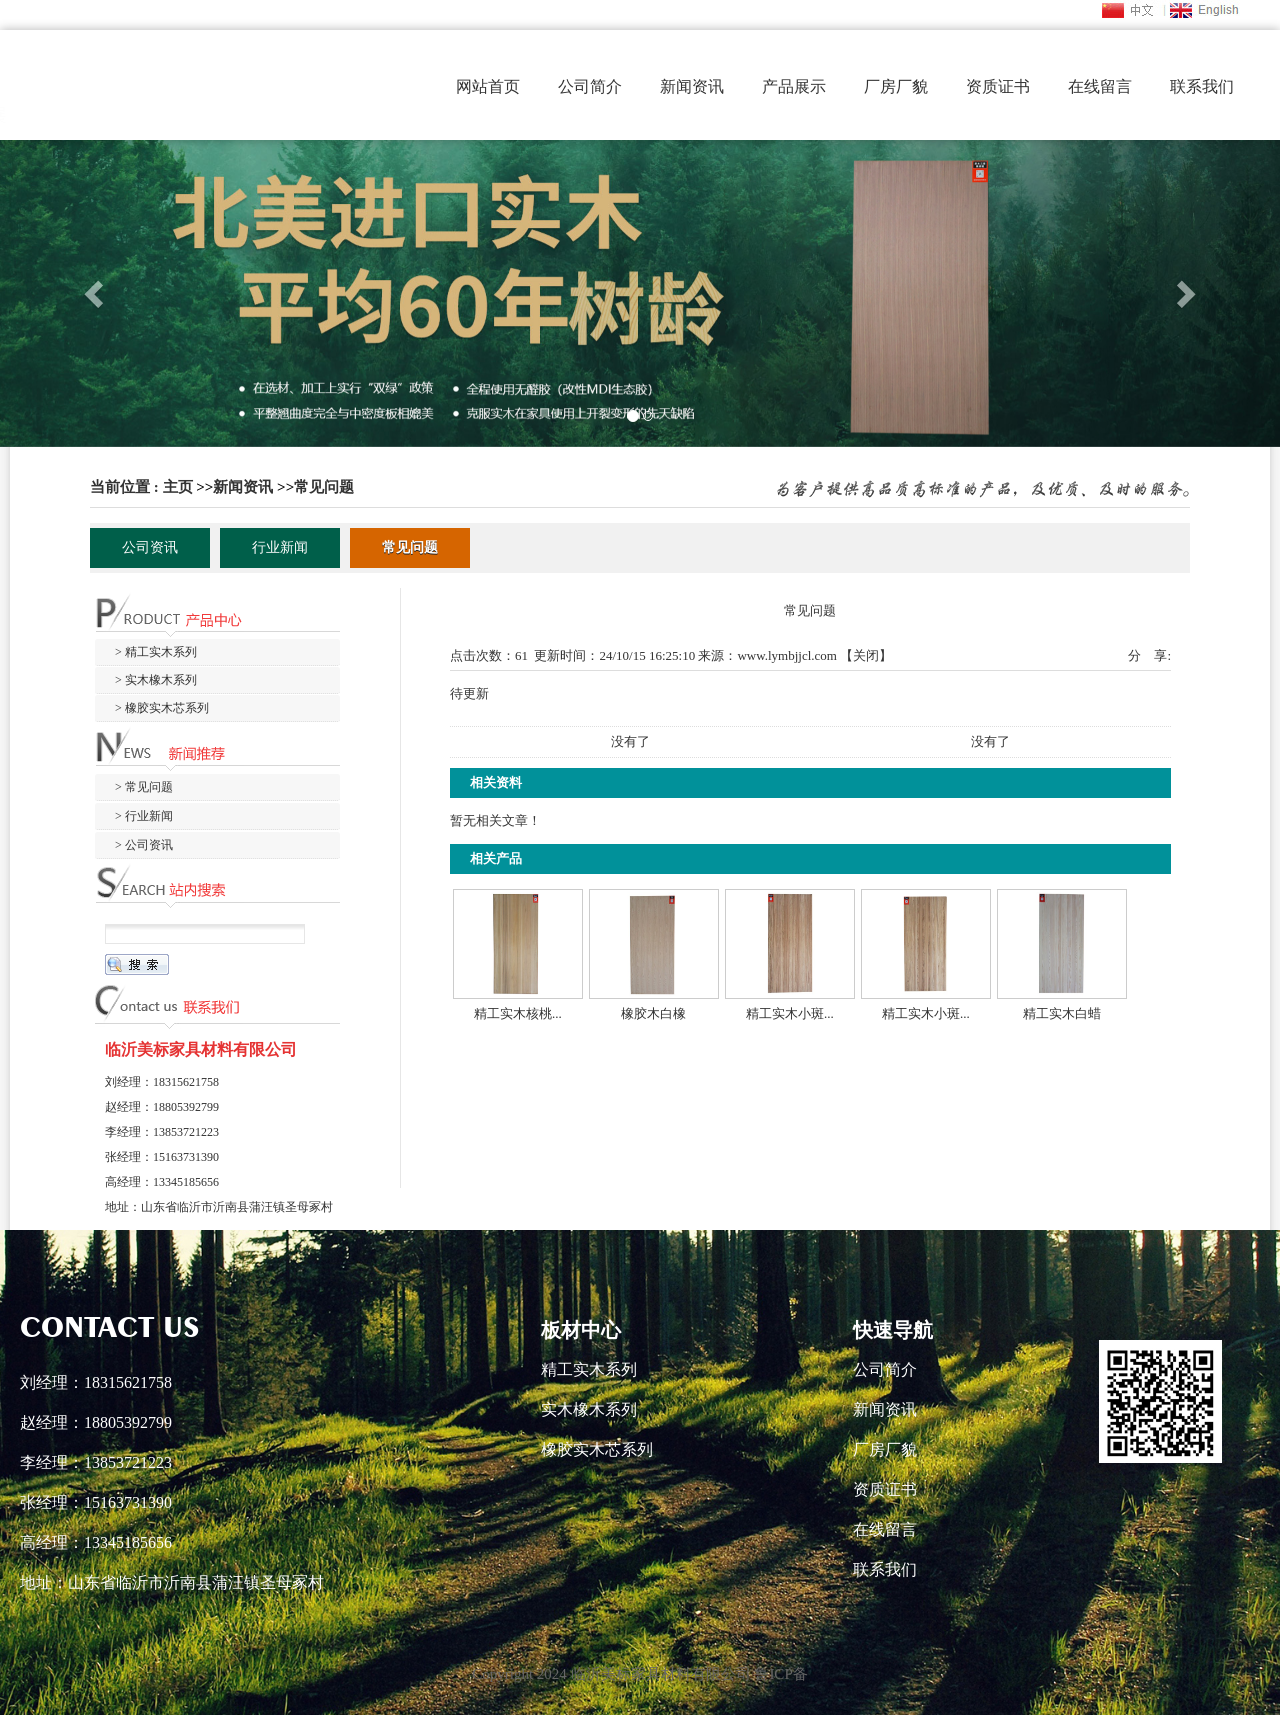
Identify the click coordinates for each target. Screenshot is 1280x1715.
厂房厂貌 (896, 86)
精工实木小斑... (790, 1013)
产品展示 (794, 86)
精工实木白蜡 (1062, 1013)
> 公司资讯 (144, 845)
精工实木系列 (589, 1369)
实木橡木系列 (589, 1409)
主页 (178, 487)
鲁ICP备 (780, 1674)
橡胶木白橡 (653, 1013)
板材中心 (581, 1330)
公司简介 (590, 86)
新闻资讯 (692, 86)
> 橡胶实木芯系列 (162, 708)
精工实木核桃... (518, 1013)
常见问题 (324, 487)
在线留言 (1100, 86)
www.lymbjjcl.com (787, 655)
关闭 (866, 655)
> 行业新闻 (144, 816)
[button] (96, 293)
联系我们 (1202, 86)
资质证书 (998, 86)
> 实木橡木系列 (156, 680)
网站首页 (488, 86)
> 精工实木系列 (156, 652)
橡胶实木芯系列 (597, 1449)
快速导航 (893, 1330)
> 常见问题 (144, 787)
